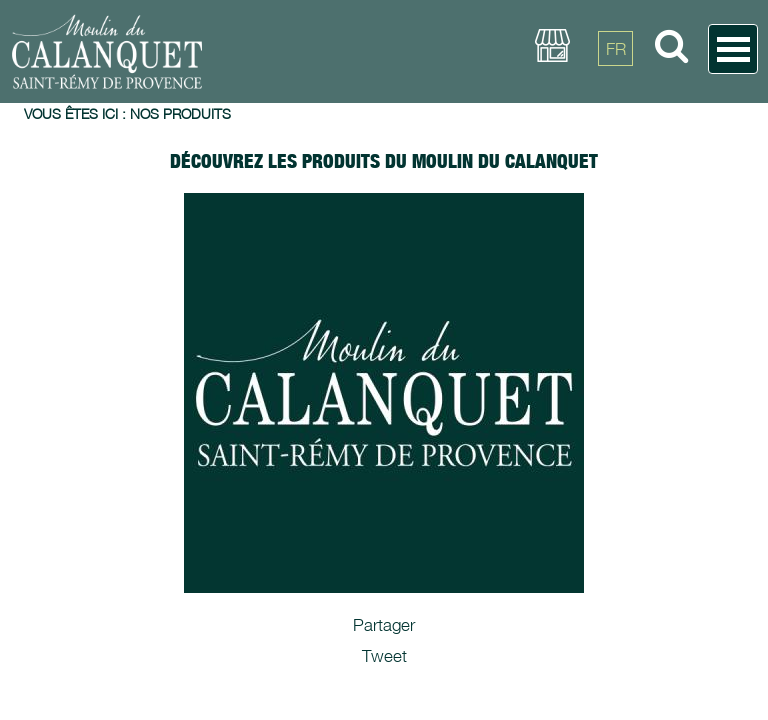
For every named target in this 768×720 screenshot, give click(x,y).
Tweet (384, 656)
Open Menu (733, 49)
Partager (384, 625)
